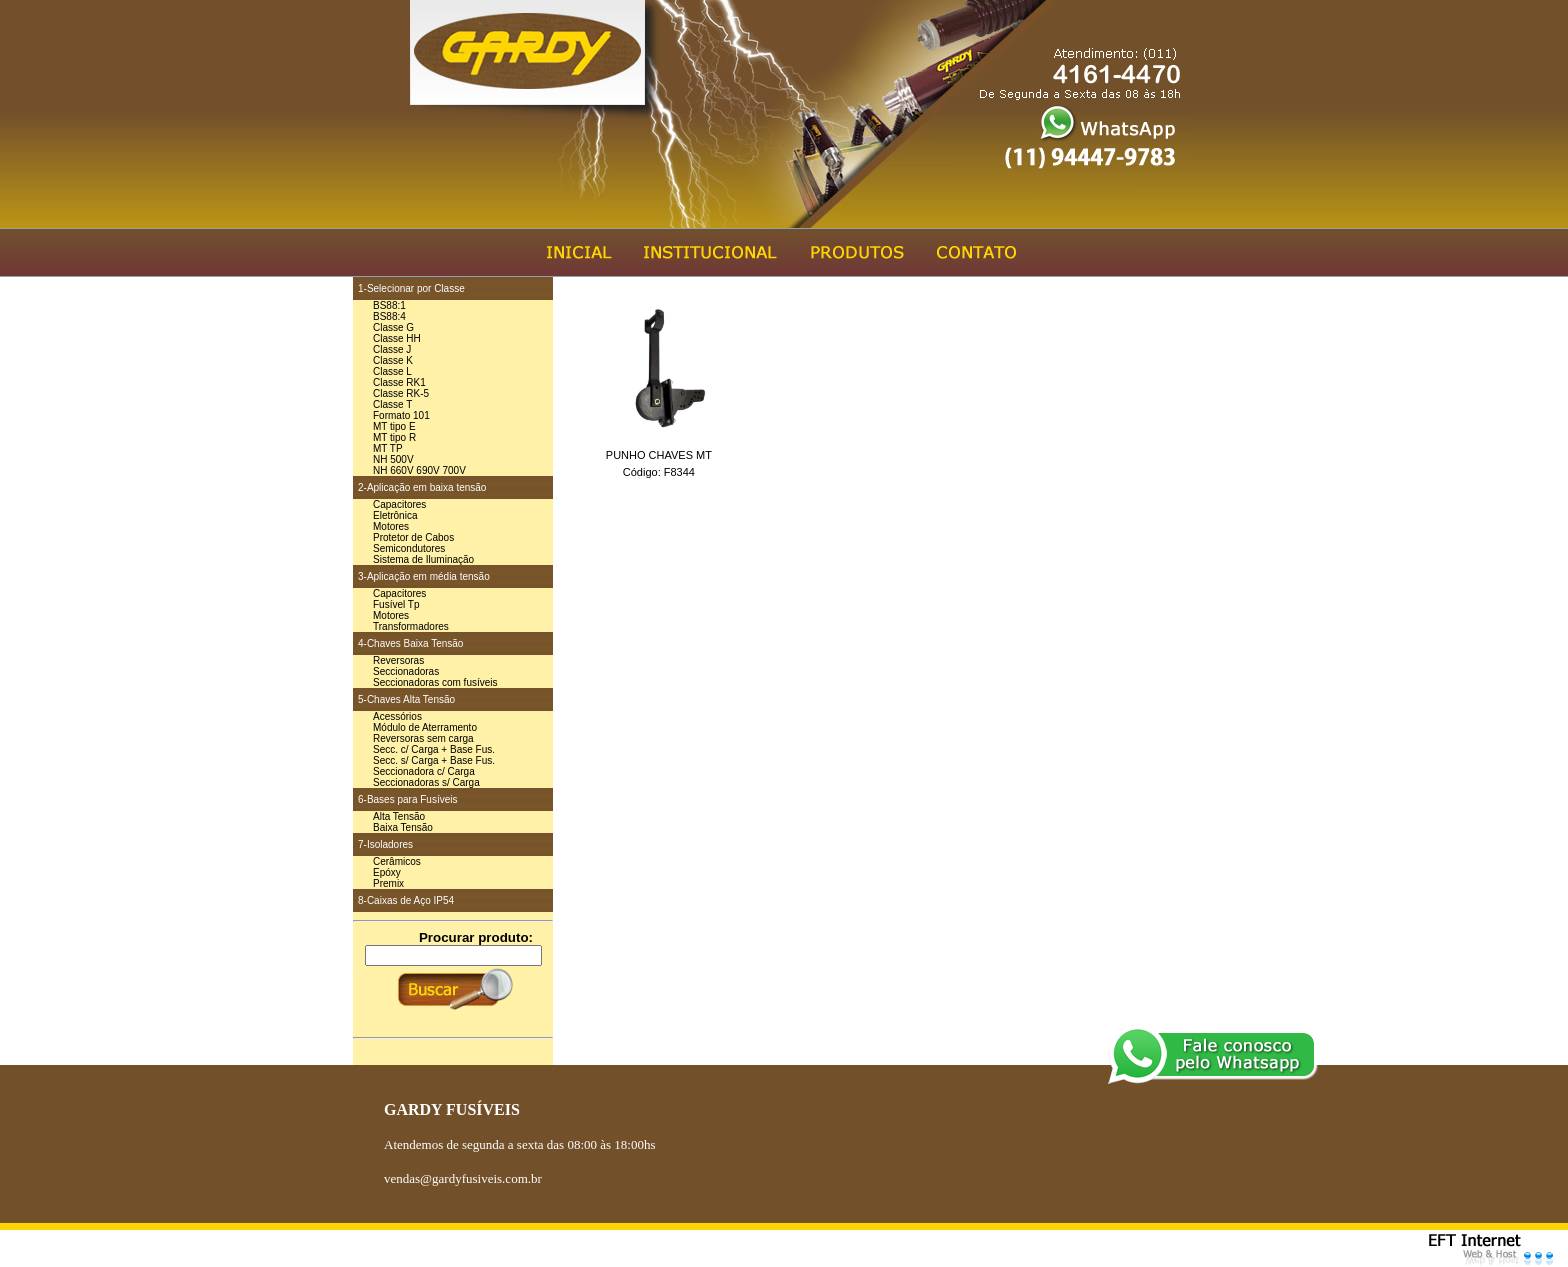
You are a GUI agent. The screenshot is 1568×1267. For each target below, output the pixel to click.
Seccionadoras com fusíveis (435, 682)
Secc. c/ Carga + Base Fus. (434, 749)
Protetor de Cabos (413, 537)
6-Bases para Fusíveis (408, 799)
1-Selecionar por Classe (411, 288)
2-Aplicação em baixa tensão (422, 487)
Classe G (393, 327)
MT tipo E (394, 426)
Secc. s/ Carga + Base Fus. (434, 760)
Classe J (392, 349)
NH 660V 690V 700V (419, 470)
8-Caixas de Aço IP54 (406, 900)
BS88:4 (389, 316)
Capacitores (399, 504)
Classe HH (397, 338)
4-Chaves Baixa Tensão (410, 643)
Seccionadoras (406, 671)
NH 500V (393, 459)
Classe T (392, 404)
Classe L (392, 371)
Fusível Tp (396, 604)
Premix (388, 883)
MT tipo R (394, 437)
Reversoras (398, 660)
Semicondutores (409, 548)
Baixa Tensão (403, 827)
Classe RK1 (399, 382)
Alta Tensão (399, 816)
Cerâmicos (397, 861)
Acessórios (397, 716)
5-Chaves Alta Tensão (406, 699)
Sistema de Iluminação (423, 559)
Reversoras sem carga (423, 738)
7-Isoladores (385, 844)
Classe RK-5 (401, 393)
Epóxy (387, 872)
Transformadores (411, 626)
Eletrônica (395, 515)
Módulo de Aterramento (425, 727)
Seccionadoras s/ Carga (426, 782)
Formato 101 (401, 415)
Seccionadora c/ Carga (424, 771)
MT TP (388, 448)
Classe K (393, 360)
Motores (391, 526)
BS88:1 (389, 305)
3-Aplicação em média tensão (424, 576)
